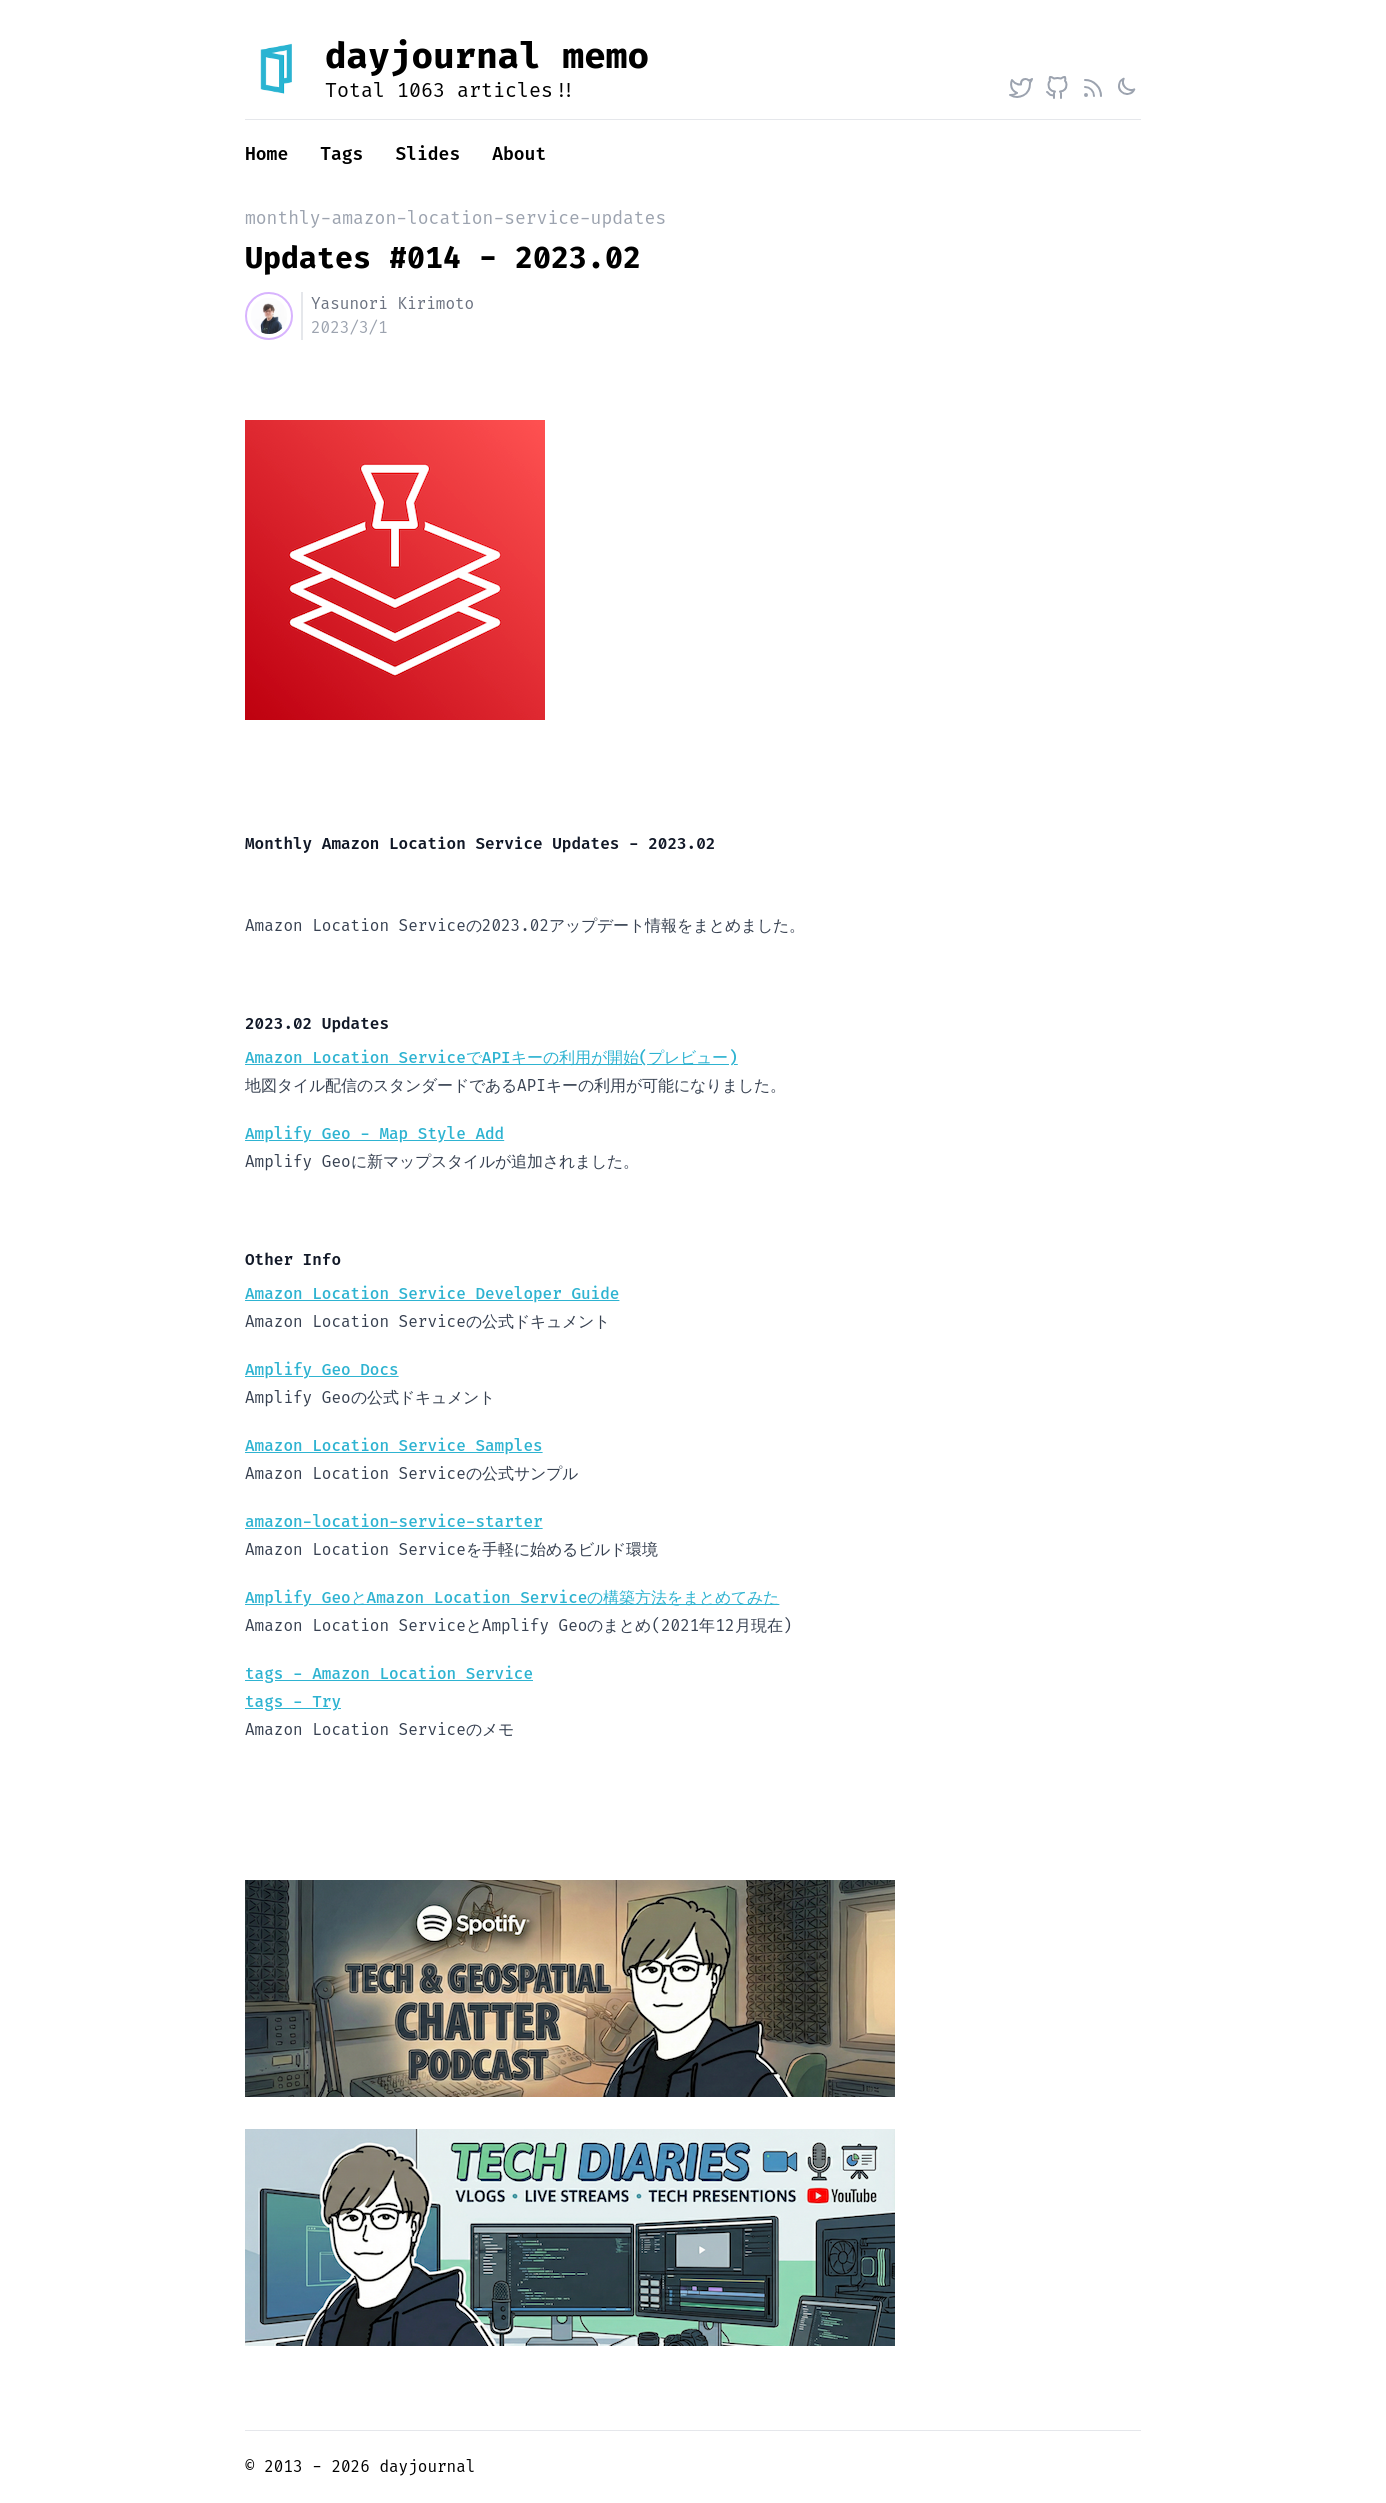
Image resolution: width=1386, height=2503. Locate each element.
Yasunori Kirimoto (392, 303)
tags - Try (293, 1701)
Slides (427, 154)
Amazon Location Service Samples (394, 1445)
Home (266, 154)
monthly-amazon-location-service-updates (455, 218)
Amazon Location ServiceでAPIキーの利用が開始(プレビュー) (491, 1057)
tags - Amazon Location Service (389, 1673)
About (519, 154)
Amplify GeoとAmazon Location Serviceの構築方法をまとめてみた (512, 1597)
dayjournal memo (487, 56)
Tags (341, 154)
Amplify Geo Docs (322, 1369)
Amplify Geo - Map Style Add (374, 1133)
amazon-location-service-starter (394, 1521)
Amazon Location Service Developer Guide (432, 1293)
